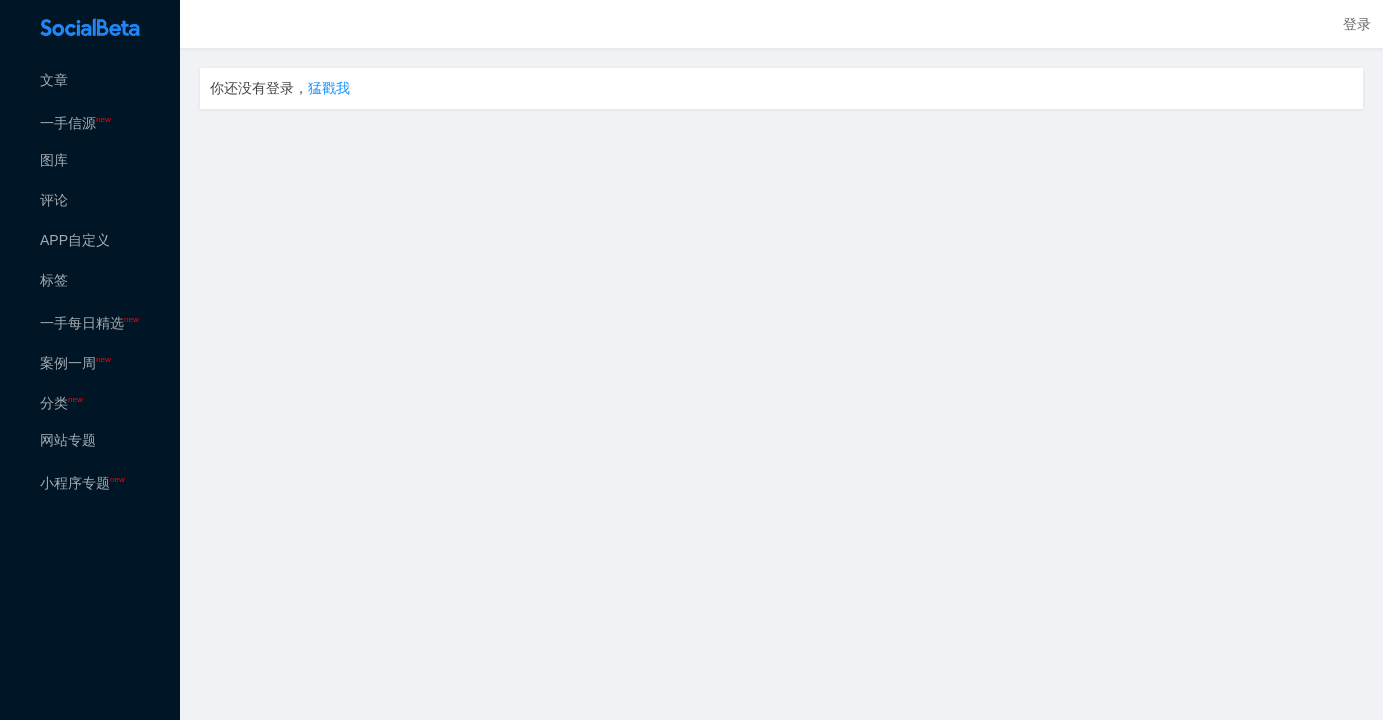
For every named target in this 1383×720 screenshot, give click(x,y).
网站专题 (68, 440)
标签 (54, 280)
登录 (1357, 24)
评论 (54, 200)
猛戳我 (329, 88)
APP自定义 (75, 240)
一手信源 (75, 123)
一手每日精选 (89, 323)
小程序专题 (82, 483)
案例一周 (75, 363)
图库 (54, 160)
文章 (54, 80)
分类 (61, 403)
